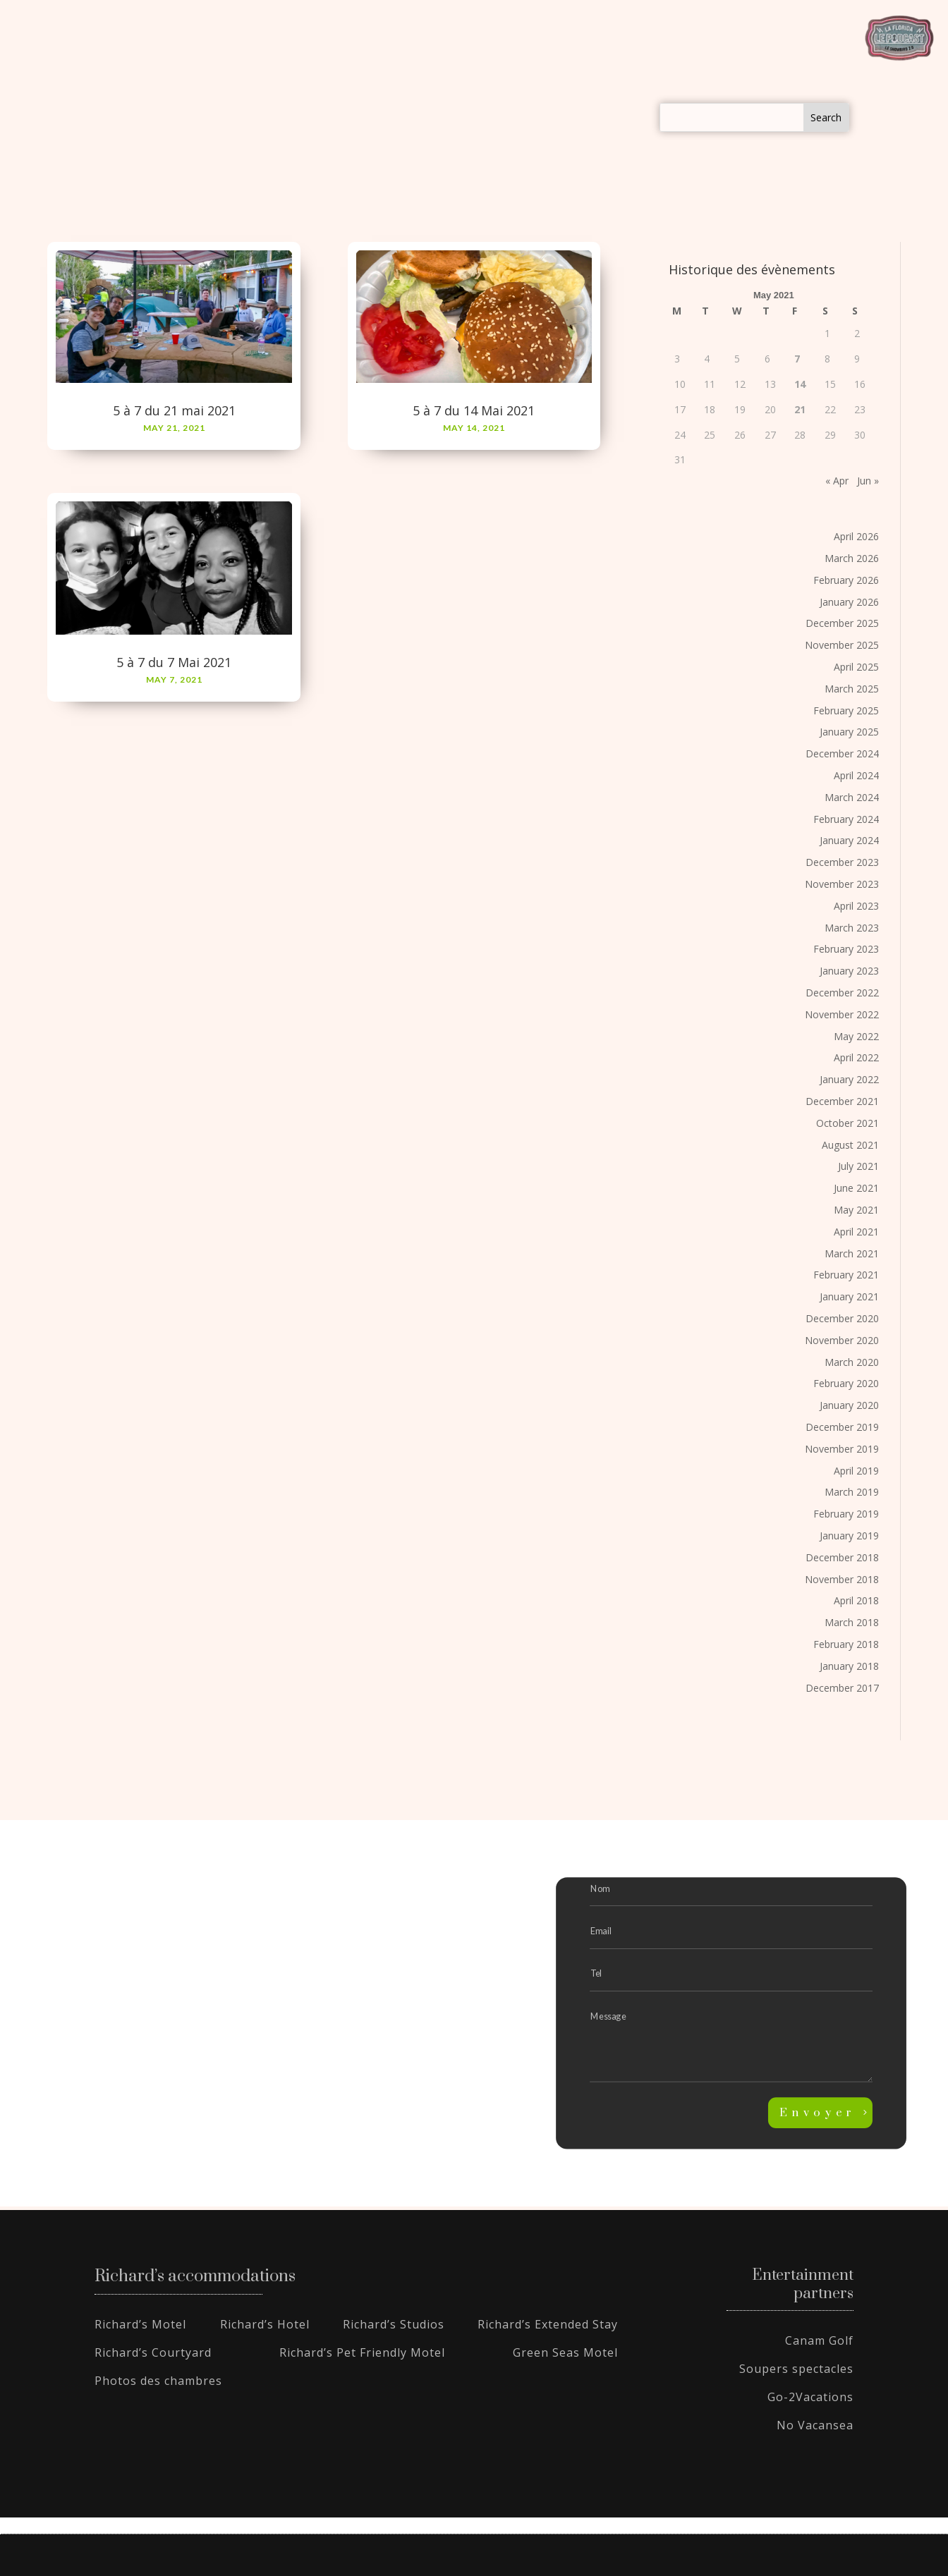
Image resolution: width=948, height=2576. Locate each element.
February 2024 (846, 819)
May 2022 (856, 1036)
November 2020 (842, 1340)
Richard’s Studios (393, 2324)
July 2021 (858, 1166)
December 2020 (842, 1318)
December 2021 (842, 1101)
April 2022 (856, 1057)
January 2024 (849, 840)
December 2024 (842, 753)
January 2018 (849, 1666)
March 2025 (852, 688)
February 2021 (846, 1274)
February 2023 (846, 949)
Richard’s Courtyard (153, 2352)
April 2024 (856, 775)
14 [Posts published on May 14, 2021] (800, 384)
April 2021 (856, 1231)
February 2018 (846, 1644)
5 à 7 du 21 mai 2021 (174, 410)
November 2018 (842, 1579)
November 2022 (842, 1014)
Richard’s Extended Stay (548, 2324)
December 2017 (842, 1688)
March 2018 (852, 1622)
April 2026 (856, 536)
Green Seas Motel (565, 2352)
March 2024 (852, 797)
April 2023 (856, 905)
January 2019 (849, 1535)
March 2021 (852, 1253)
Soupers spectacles (796, 2368)
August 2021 (850, 1145)
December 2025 (842, 623)
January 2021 (849, 1296)
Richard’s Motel (140, 2324)
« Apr (837, 480)
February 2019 (846, 1513)
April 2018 (856, 1600)
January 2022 (849, 1079)
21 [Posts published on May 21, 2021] (800, 409)
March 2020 (852, 1362)
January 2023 (849, 970)
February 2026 (846, 580)
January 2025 (849, 731)
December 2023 (842, 862)
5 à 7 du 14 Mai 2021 (474, 410)
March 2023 (852, 927)
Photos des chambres (158, 2380)
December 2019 (842, 1427)
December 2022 (842, 992)
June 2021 (856, 1188)
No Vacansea (815, 2425)
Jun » (868, 480)
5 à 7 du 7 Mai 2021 (173, 662)
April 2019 (856, 1470)
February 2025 (846, 710)
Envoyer (817, 2113)
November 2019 (842, 1448)
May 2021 (856, 1209)
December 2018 (842, 1557)
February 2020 (846, 1383)
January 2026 (849, 602)
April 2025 (856, 666)
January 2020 (849, 1405)
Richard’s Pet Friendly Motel (362, 2352)
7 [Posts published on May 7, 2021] (797, 358)
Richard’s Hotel (265, 2324)
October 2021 (847, 1123)
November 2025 (842, 645)
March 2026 (852, 558)
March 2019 (852, 1491)
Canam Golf (819, 2340)
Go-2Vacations (810, 2397)
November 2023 (842, 884)
